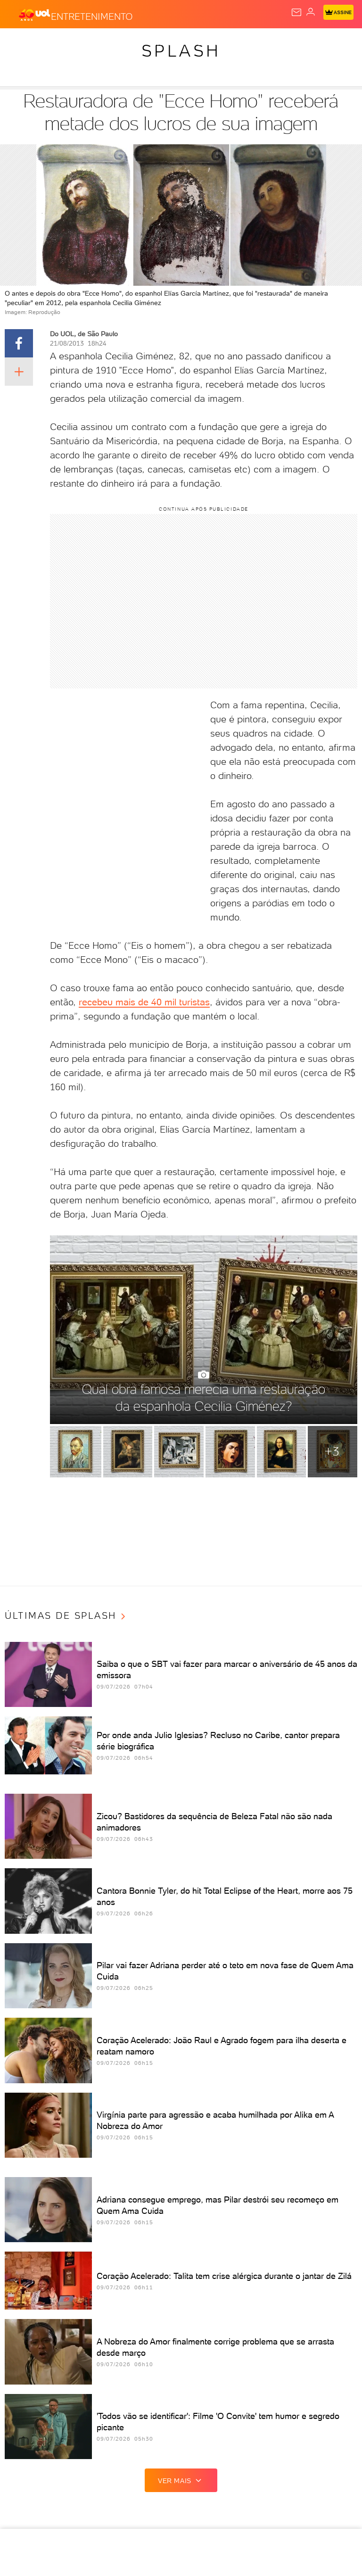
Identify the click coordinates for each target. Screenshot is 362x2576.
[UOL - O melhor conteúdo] (34, 14)
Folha (241, 43)
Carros (166, 43)
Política (130, 43)
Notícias (92, 43)
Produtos (22, 43)
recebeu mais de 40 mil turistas (144, 1002)
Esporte (275, 43)
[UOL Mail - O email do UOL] (296, 12)
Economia (205, 43)
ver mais (181, 2480)
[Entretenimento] (92, 14)
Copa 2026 (315, 43)
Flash (58, 43)
